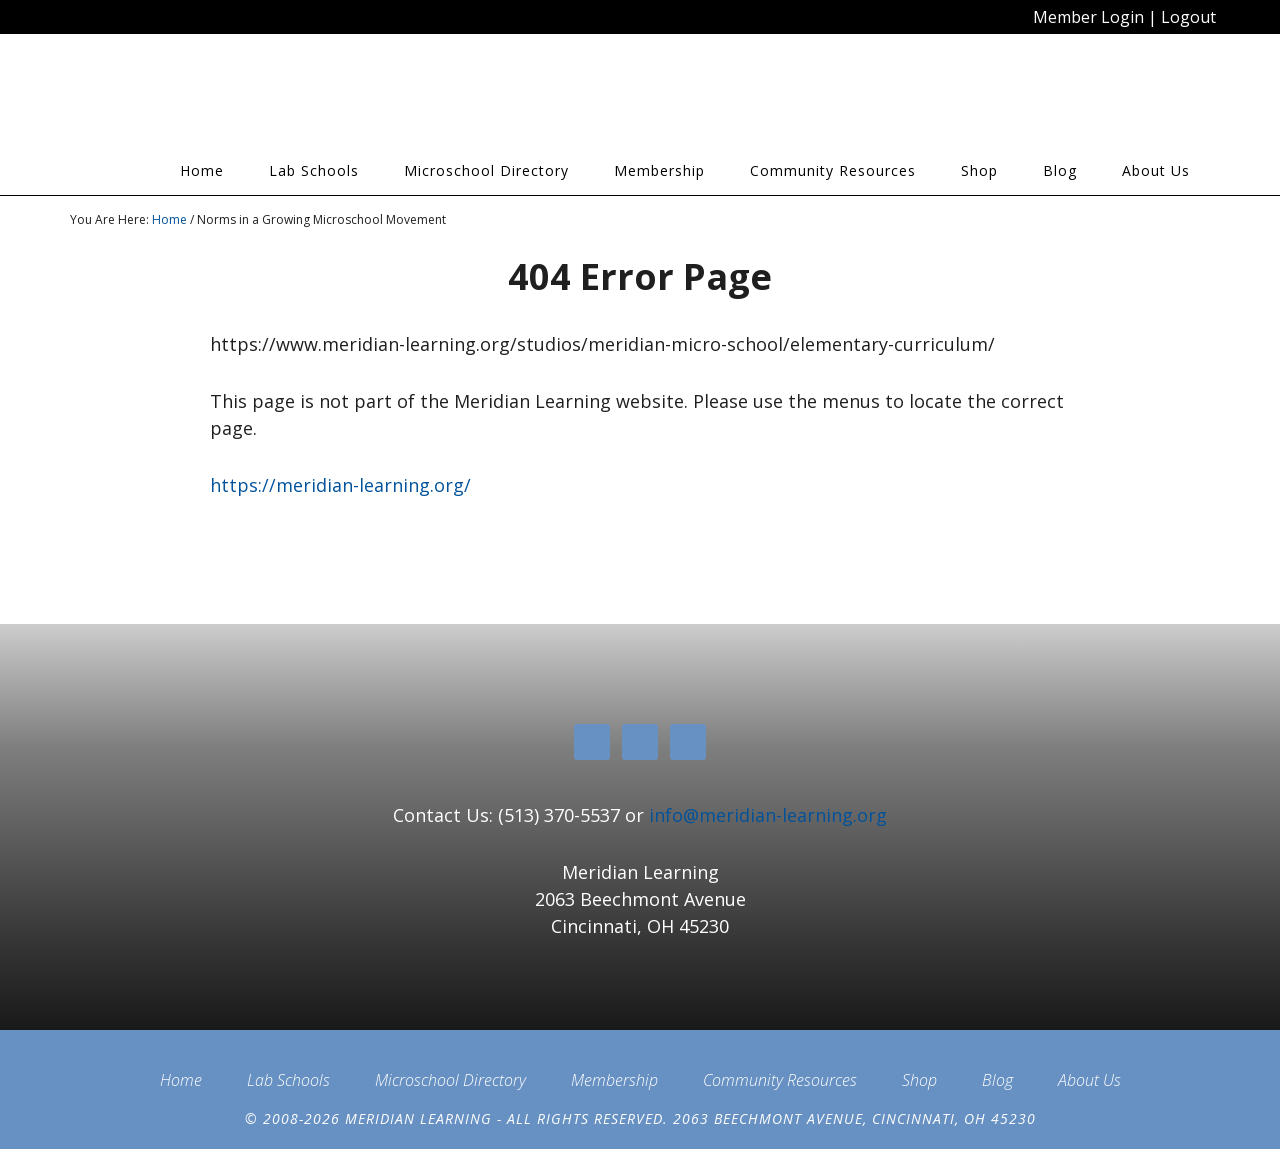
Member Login (1088, 17)
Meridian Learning (250, 99)
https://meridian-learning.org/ (340, 485)
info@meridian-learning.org (768, 815)
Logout (1188, 17)
